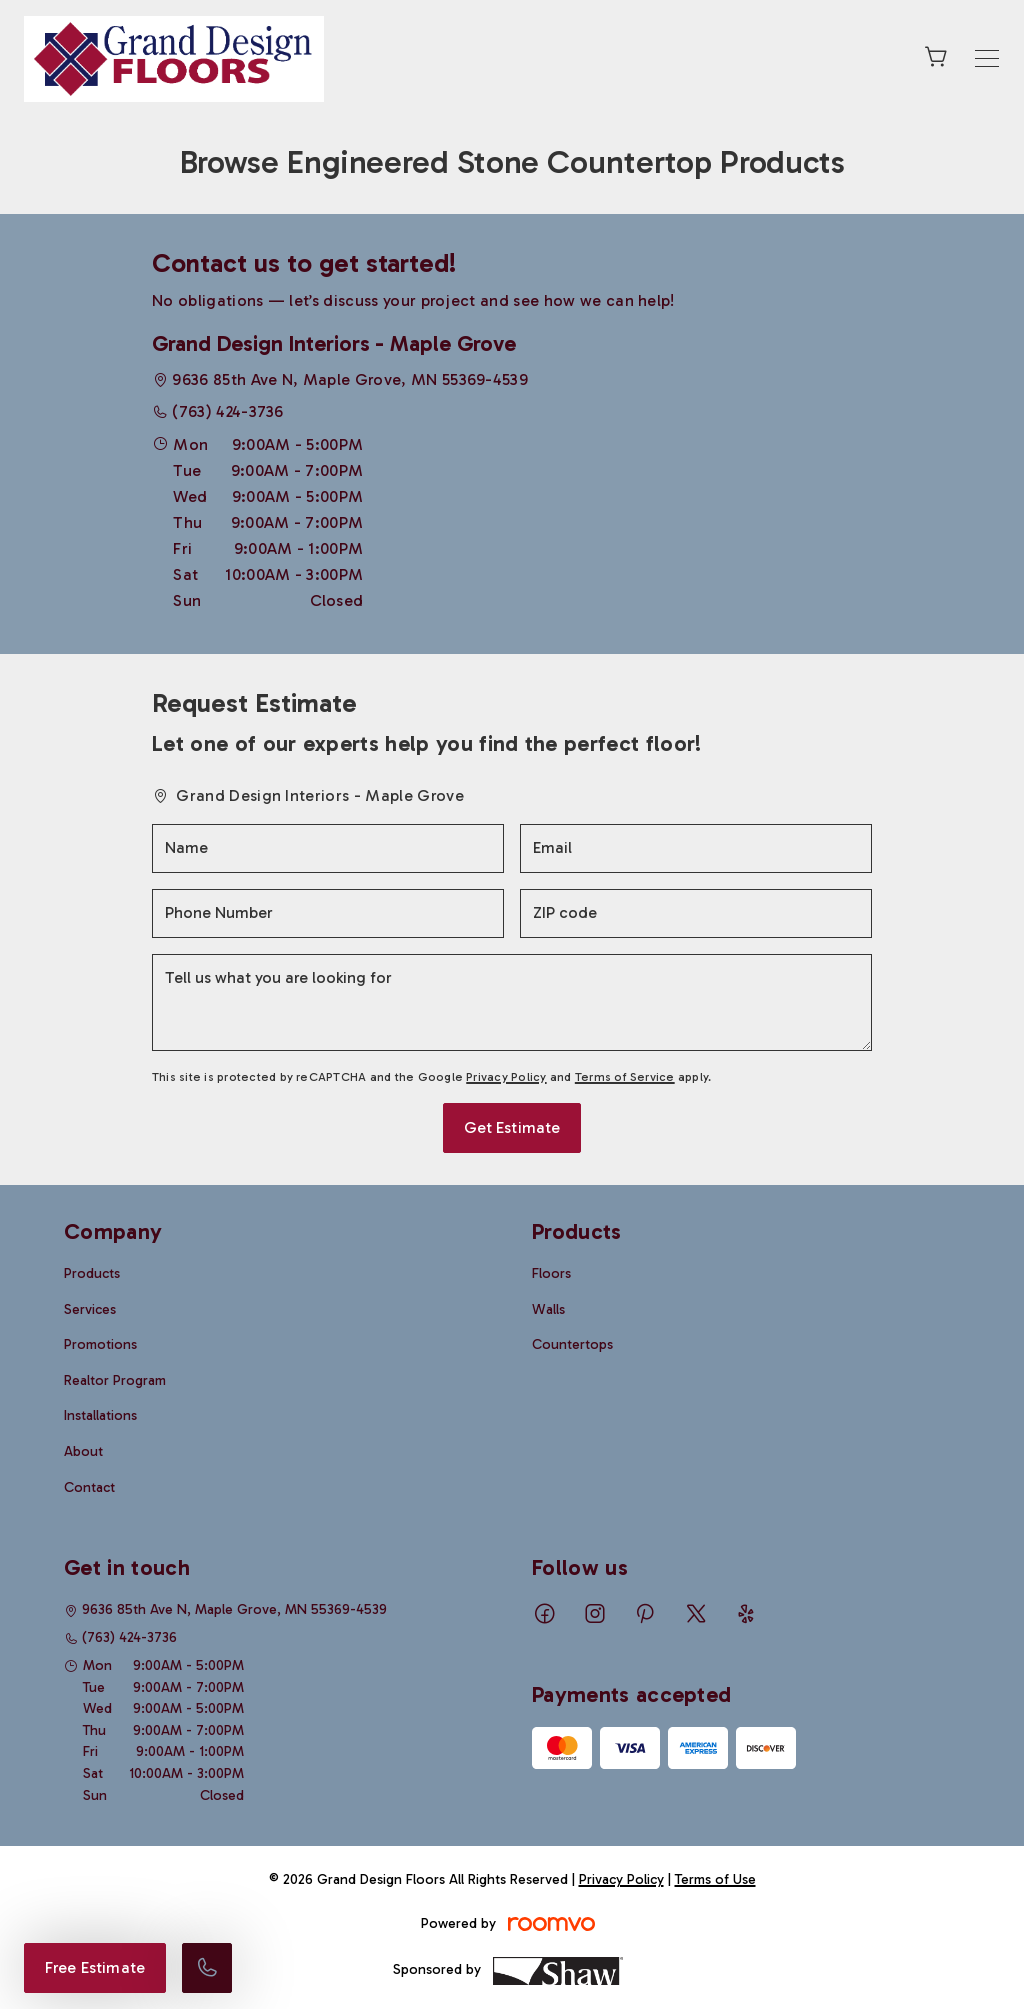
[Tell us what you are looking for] (512, 1002)
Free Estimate (95, 1967)
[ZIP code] (696, 913)
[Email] (696, 848)
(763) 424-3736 (227, 411)
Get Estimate (512, 1127)
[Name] (328, 848)
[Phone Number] (328, 913)
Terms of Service (625, 1077)
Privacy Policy (506, 1077)
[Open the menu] (987, 58)
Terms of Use (715, 1879)
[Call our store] (207, 1968)
